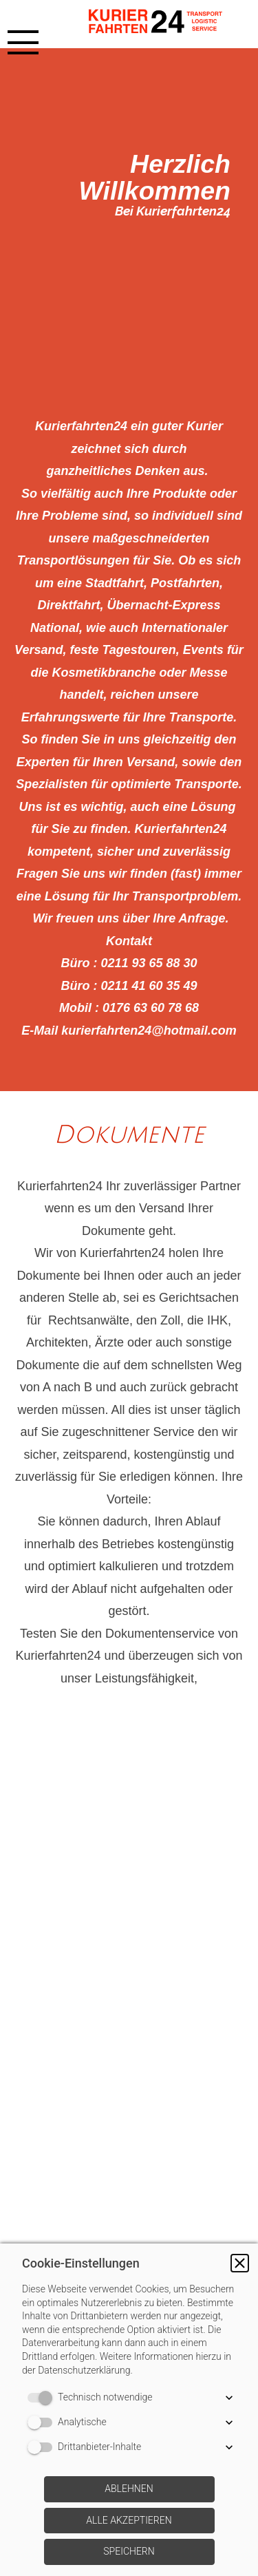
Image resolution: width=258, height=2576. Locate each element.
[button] (239, 2263)
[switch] (43, 2398)
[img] (161, 24)
